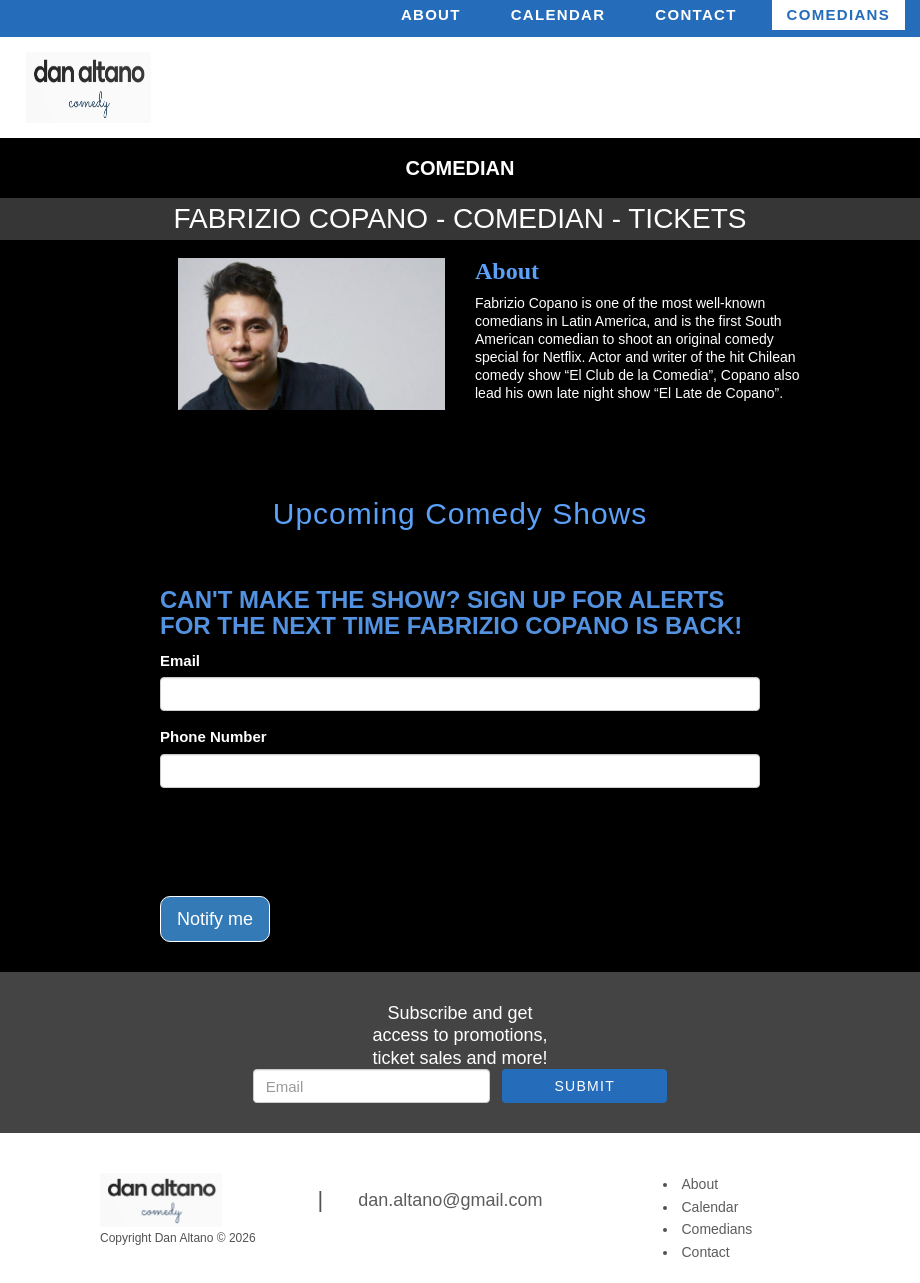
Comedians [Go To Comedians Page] (717, 1229)
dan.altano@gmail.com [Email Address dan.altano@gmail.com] (450, 1200)
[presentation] (312, 842)
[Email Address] (371, 1086)
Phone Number (213, 736)
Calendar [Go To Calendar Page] (710, 1207)
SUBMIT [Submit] (584, 1086)
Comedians (838, 14)
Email (180, 660)
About (431, 14)
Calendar (558, 14)
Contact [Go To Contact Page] (706, 1252)
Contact (695, 14)
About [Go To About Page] (700, 1184)
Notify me (215, 919)
